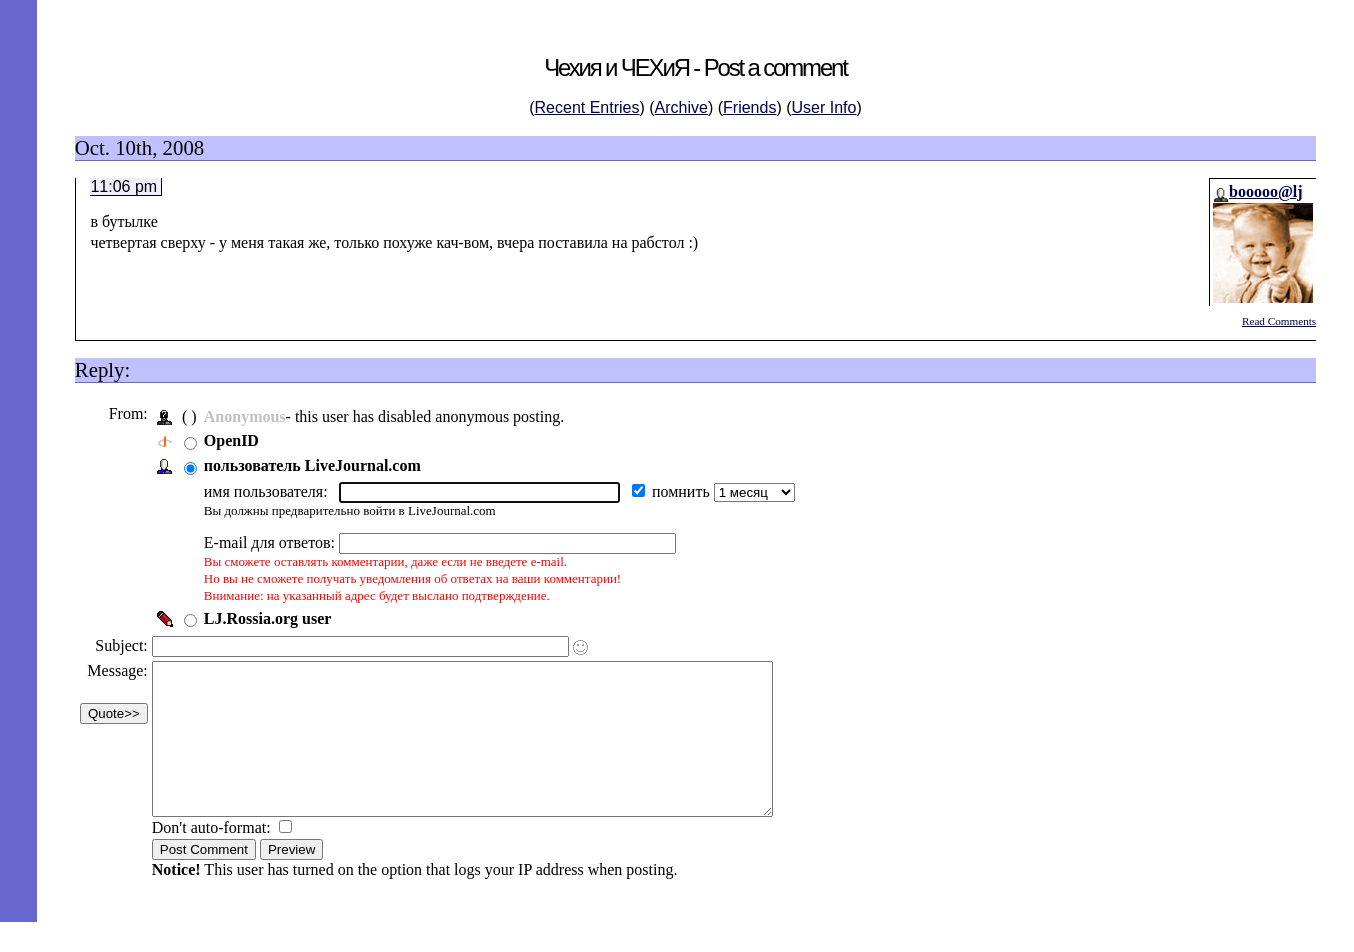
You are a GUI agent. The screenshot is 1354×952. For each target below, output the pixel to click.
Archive (681, 107)
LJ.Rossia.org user (273, 618)
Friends (749, 107)
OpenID (236, 440)
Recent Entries (587, 107)
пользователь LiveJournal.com (317, 465)
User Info (824, 107)
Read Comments (1279, 321)
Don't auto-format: (218, 857)
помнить (688, 491)
